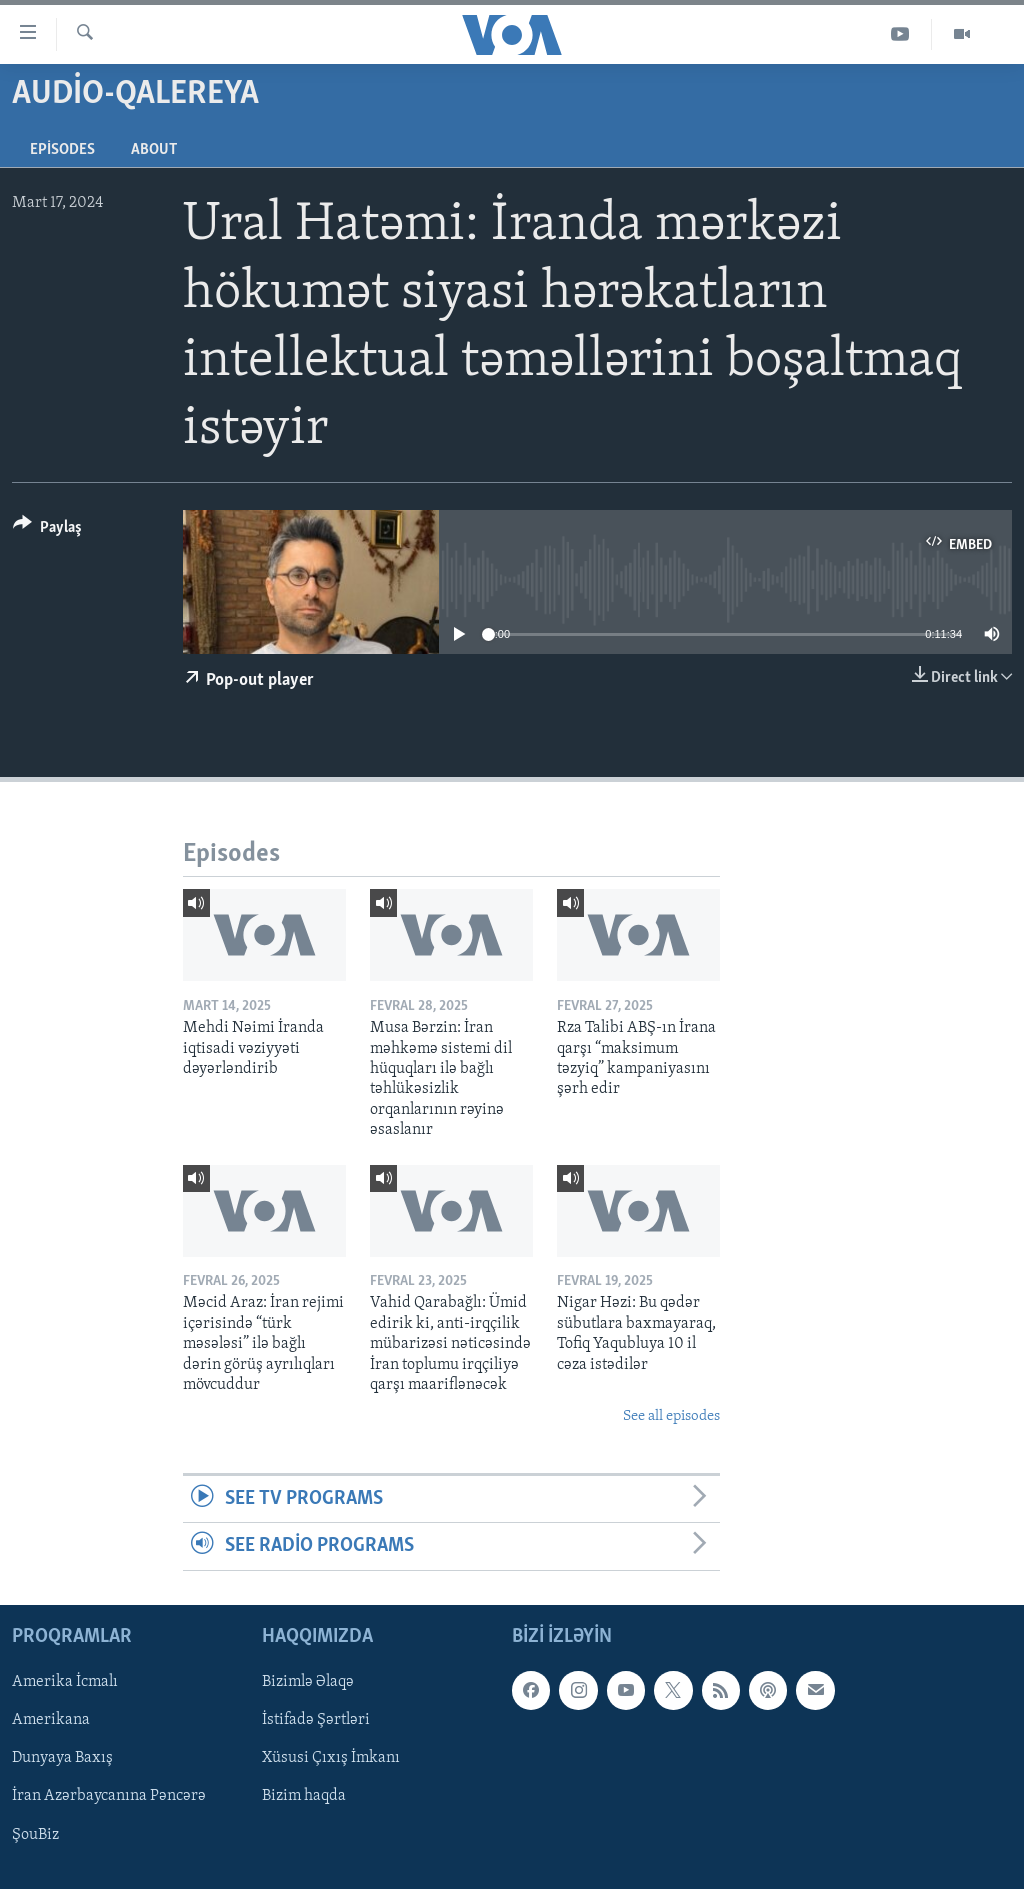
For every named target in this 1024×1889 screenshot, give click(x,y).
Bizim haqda (304, 1796)
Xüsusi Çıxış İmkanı (331, 1758)
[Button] (47, 530)
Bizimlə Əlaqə (308, 1682)
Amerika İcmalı (65, 1682)
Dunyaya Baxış (62, 1758)
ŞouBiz (35, 1834)
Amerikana (51, 1720)
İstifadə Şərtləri (316, 1720)
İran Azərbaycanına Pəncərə (109, 1796)
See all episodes (671, 1416)
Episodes (62, 150)
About (154, 150)
